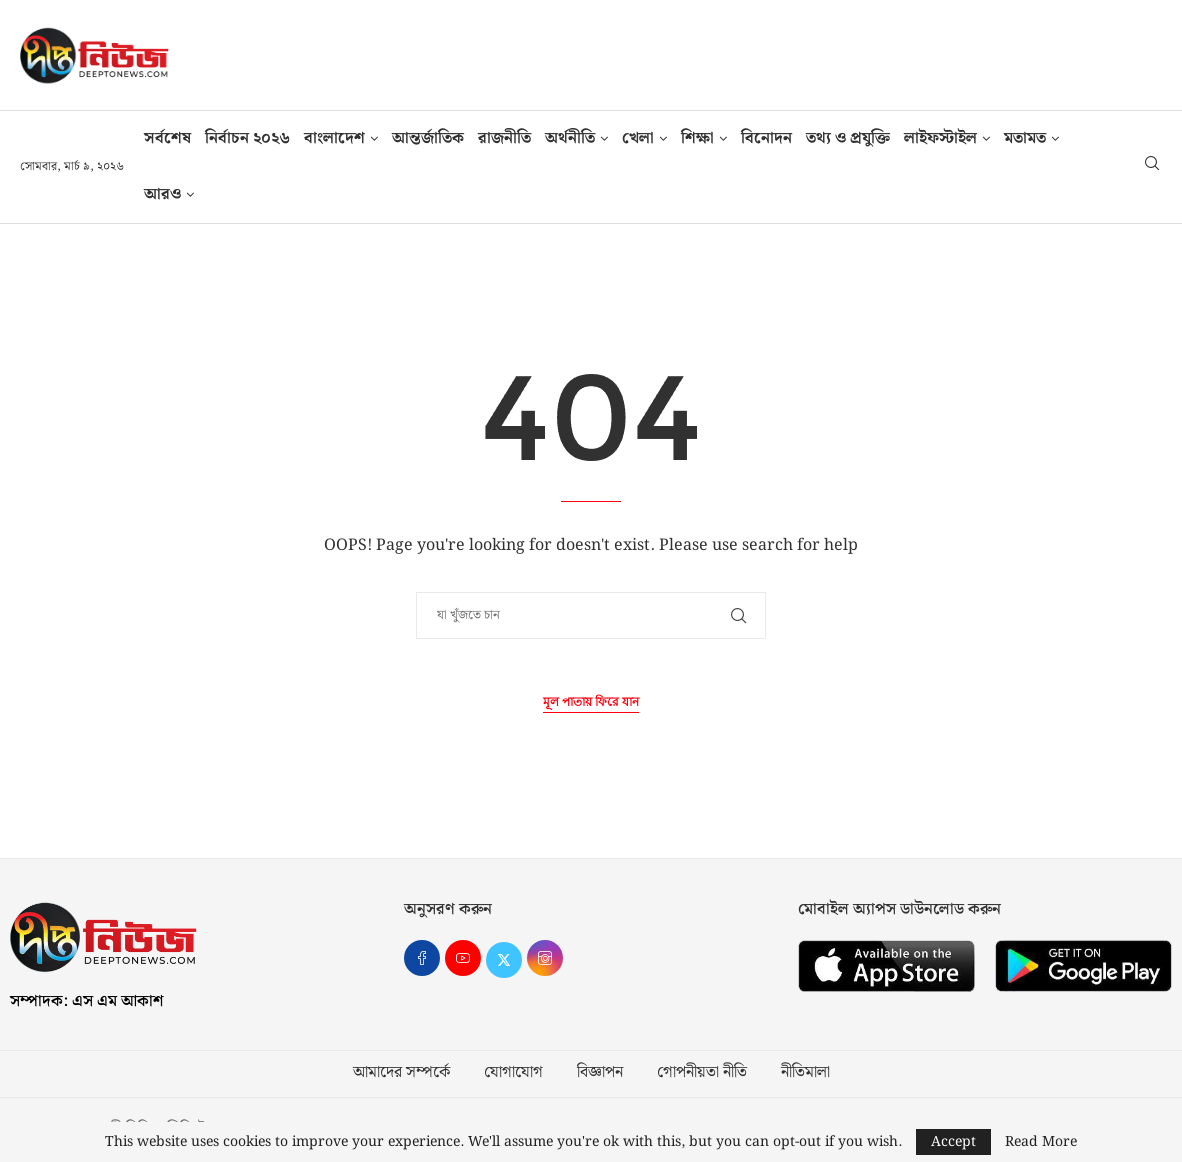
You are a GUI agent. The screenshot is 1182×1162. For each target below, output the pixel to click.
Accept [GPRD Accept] (953, 1142)
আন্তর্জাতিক (428, 138)
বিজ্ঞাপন (600, 1073)
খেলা (638, 138)
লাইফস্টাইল (940, 138)
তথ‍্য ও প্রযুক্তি (848, 138)
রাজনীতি (504, 138)
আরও (162, 194)
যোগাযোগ (513, 1073)
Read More (1041, 1142)
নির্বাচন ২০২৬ (247, 138)
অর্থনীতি (570, 138)
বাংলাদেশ (334, 138)
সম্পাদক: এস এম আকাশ (86, 1001)
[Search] (1152, 167)
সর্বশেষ (167, 138)
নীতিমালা (805, 1073)
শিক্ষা (697, 138)
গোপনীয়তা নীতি (702, 1073)
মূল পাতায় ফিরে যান (591, 702)
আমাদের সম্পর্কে (401, 1073)
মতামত (1025, 138)
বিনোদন (766, 138)
